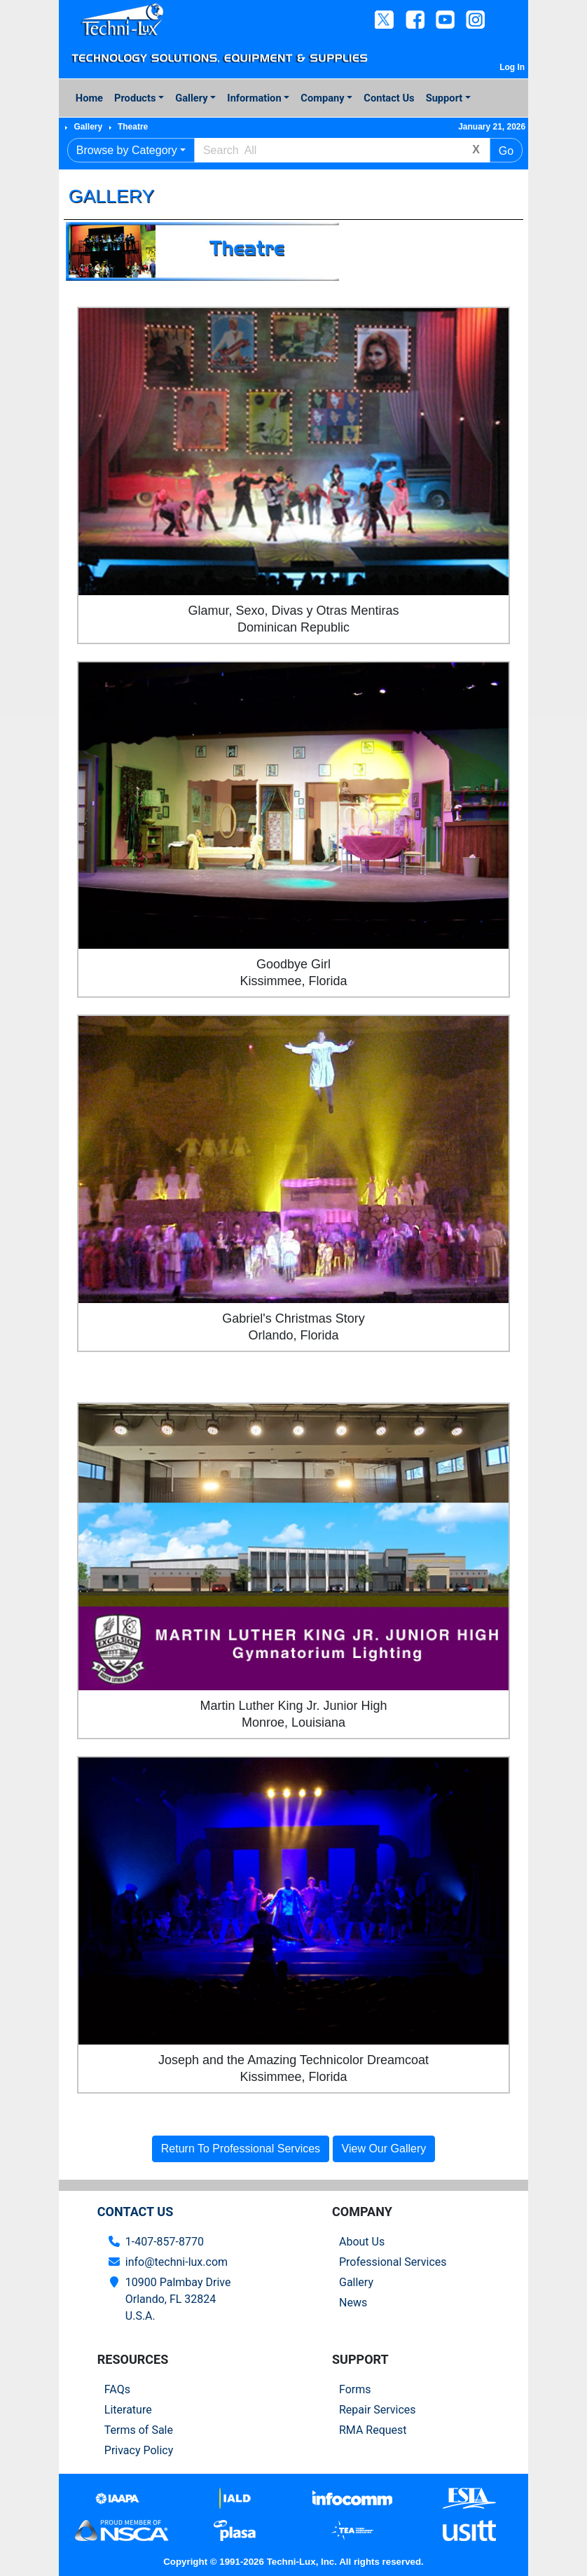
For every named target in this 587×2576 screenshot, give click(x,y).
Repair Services (377, 2409)
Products (135, 98)
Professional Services (393, 2262)
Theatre (133, 127)
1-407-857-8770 (164, 2241)
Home (89, 98)
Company (322, 98)
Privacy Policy (139, 2450)
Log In (512, 67)
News (353, 2302)
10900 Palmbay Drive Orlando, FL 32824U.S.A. (178, 2299)
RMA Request (373, 2430)
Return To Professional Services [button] (240, 2148)
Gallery (191, 98)
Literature (128, 2409)
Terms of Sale (138, 2430)
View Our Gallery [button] (384, 2148)
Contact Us (389, 98)
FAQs (117, 2389)
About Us (362, 2241)
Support (444, 98)
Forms (355, 2389)
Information (254, 98)
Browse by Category (126, 150)
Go (506, 151)
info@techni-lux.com (176, 2262)
